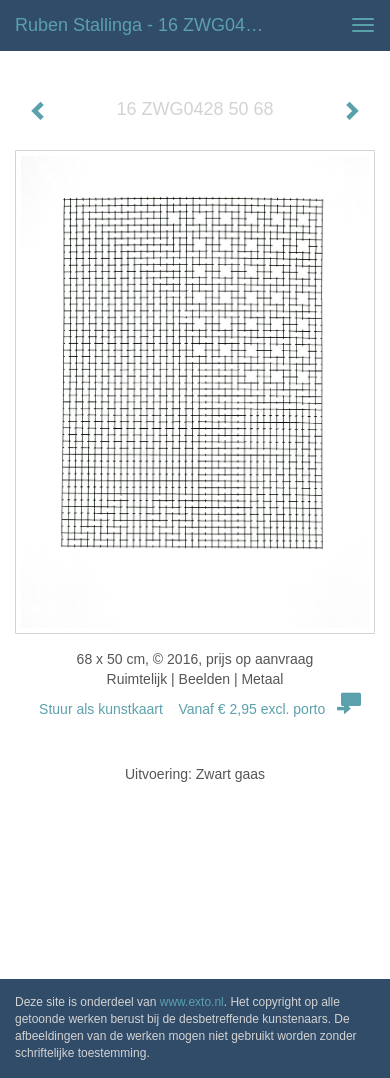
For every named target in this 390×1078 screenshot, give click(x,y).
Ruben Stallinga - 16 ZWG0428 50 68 (149, 25)
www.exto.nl (192, 1002)
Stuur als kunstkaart (195, 709)
